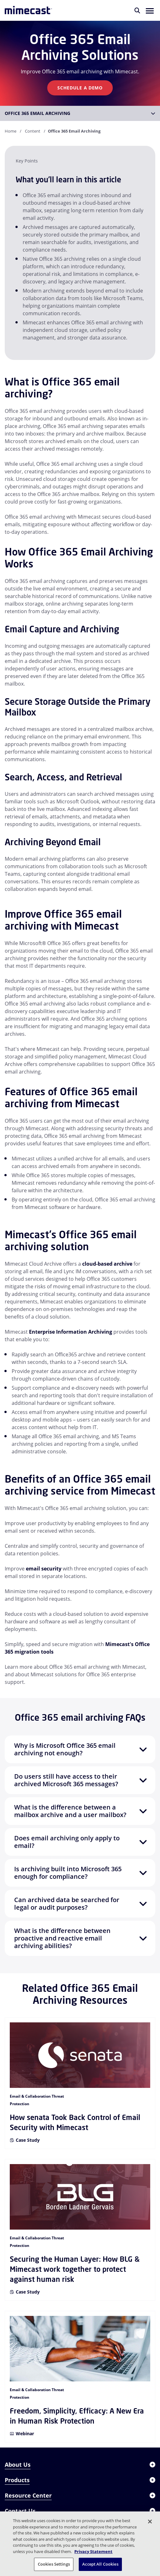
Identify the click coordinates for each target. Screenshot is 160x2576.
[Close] (150, 2521)
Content (32, 131)
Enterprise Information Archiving (70, 1331)
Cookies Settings (54, 2564)
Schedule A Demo (80, 88)
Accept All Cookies (100, 2564)
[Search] (137, 10)
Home (10, 131)
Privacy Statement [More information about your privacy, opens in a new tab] (93, 2551)
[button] (149, 10)
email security (43, 1568)
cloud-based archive (107, 1263)
